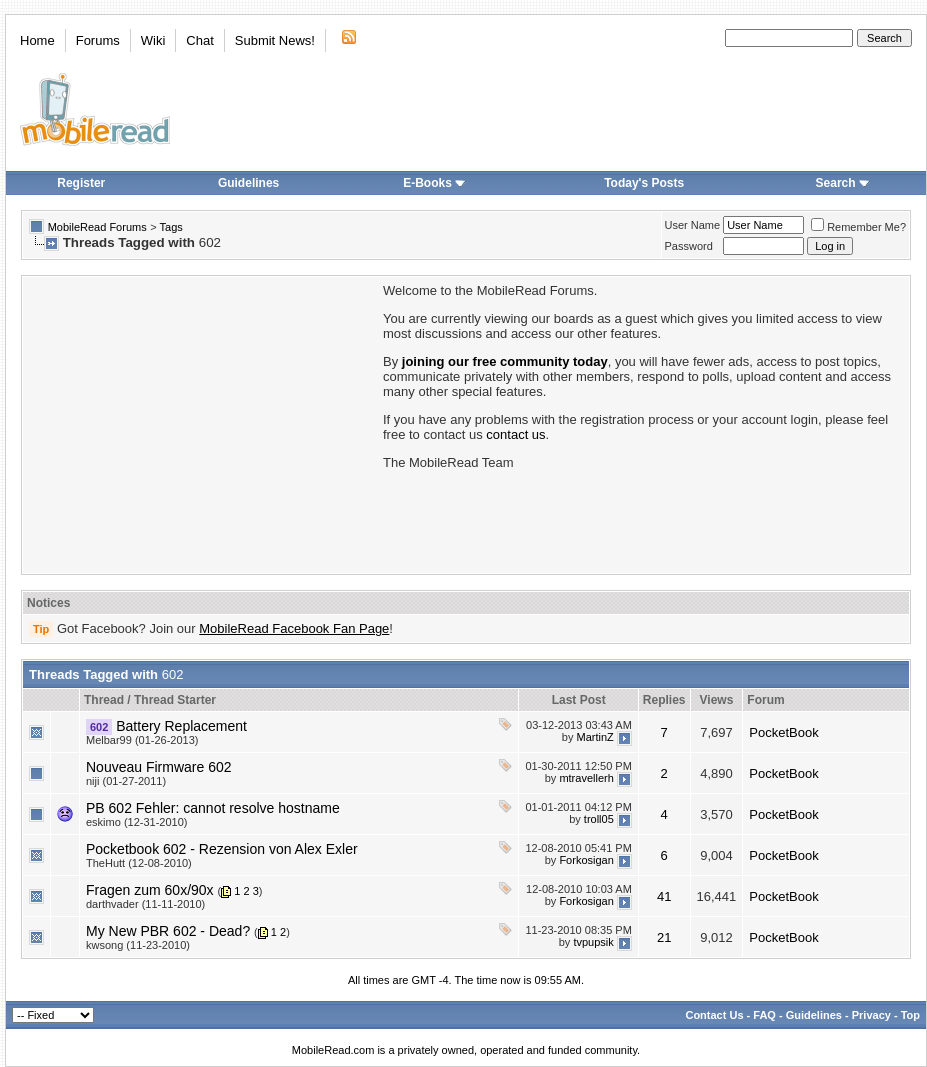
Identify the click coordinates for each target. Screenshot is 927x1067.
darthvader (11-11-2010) (145, 904)
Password (689, 246)
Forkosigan (586, 860)
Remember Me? (858, 227)
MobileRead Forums (97, 227)
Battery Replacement (181, 726)
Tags (171, 227)
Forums (98, 40)
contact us (515, 434)
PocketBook (783, 732)
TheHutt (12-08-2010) (139, 863)
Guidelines (248, 183)
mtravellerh (586, 778)
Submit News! (275, 40)
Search (843, 183)
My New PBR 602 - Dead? (168, 931)
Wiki (153, 40)
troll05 (599, 819)
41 (664, 896)
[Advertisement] (201, 423)
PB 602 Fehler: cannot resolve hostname (213, 808)
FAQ (764, 1015)
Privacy (871, 1015)
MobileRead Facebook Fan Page (294, 628)
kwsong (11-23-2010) (138, 945)
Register (81, 183)
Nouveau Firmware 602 (159, 767)
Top (910, 1015)
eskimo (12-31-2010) (137, 822)
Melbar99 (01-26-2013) (142, 740)
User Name (693, 225)
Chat (199, 40)
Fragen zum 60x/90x (150, 890)
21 (664, 937)
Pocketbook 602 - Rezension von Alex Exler (222, 849)
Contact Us (714, 1015)
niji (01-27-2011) (126, 781)
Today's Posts (644, 183)
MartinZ (595, 737)
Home (37, 40)
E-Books (434, 183)
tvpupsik (593, 942)
